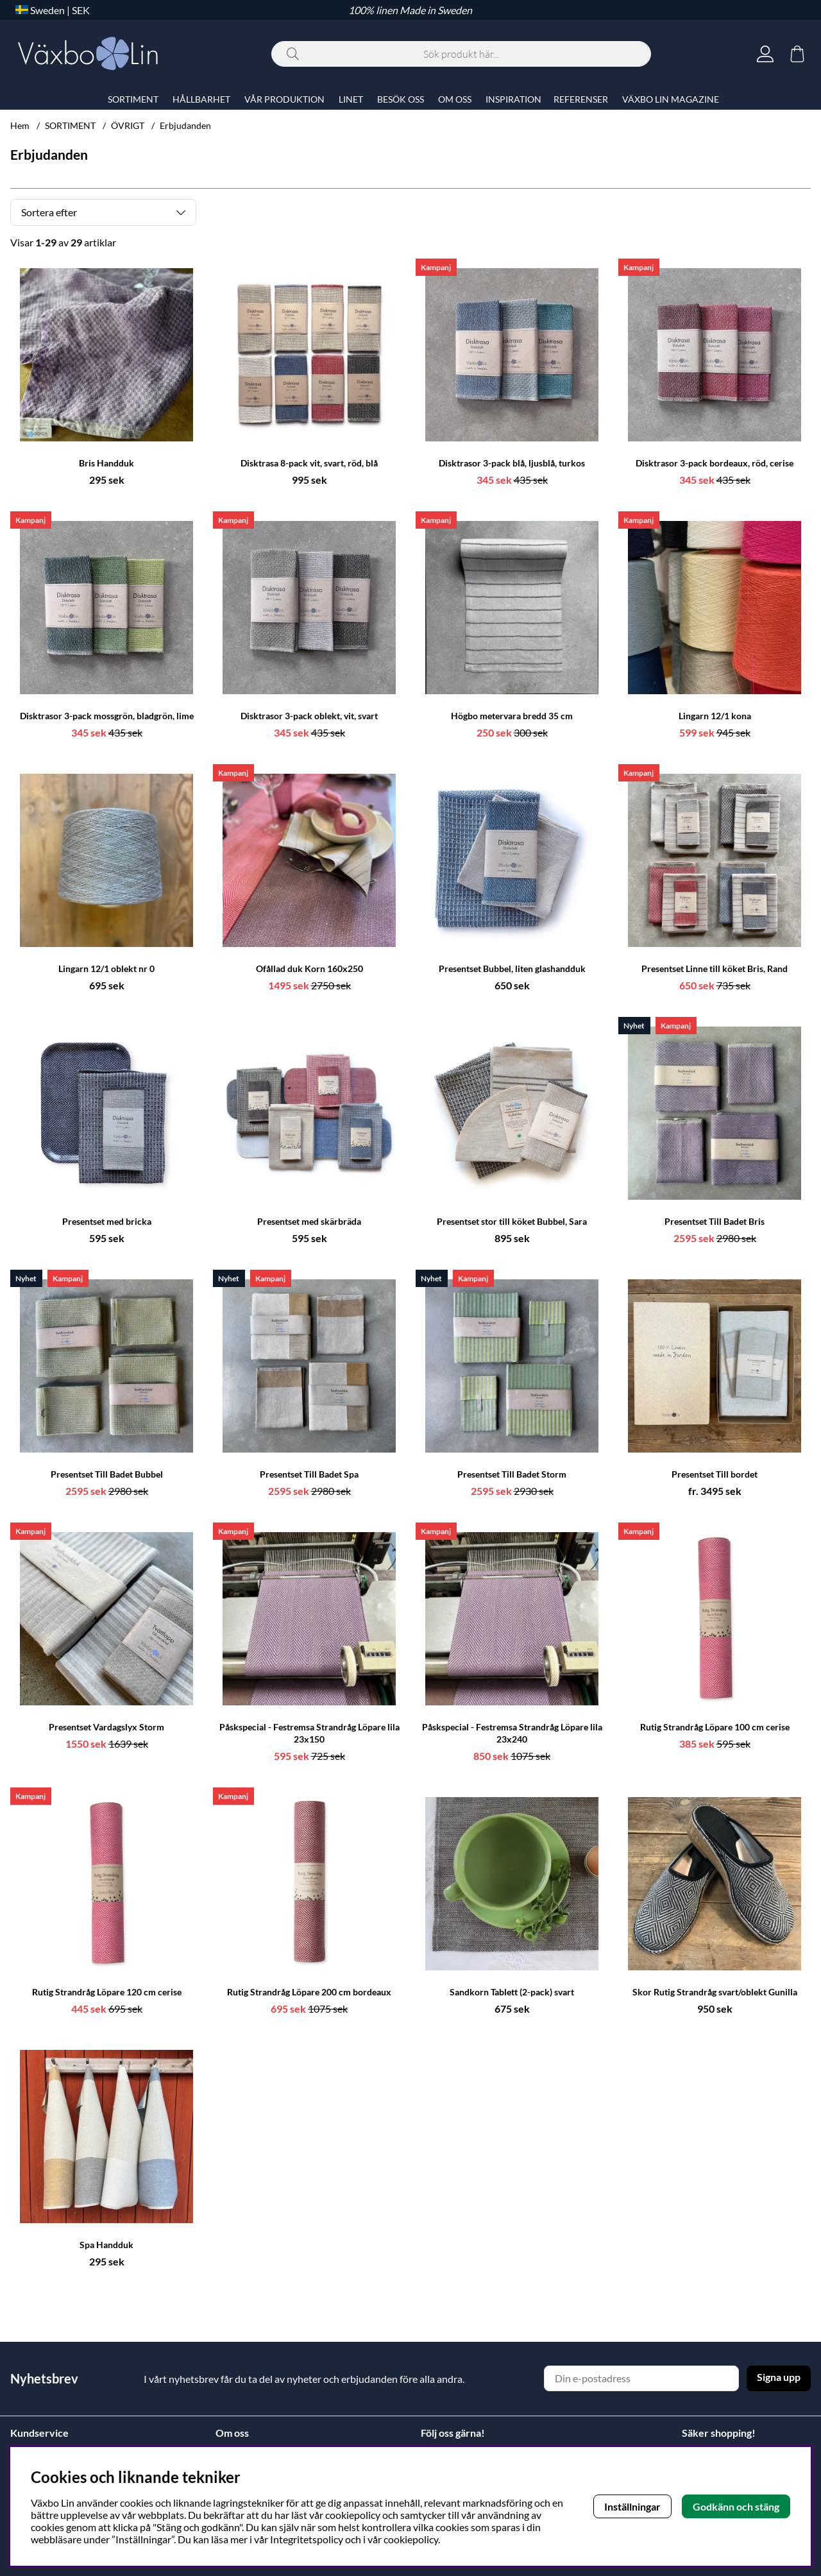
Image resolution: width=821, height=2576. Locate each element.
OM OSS (454, 99)
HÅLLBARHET (201, 99)
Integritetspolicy (306, 2539)
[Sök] (461, 54)
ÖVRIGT (127, 125)
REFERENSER (581, 99)
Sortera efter (49, 212)
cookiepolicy (411, 2539)
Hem (20, 125)
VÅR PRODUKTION (284, 99)
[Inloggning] (765, 53)
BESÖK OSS (400, 99)
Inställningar (632, 2506)
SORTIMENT (70, 125)
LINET (351, 99)
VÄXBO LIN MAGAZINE (670, 99)
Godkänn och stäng (736, 2506)
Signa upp (778, 2377)
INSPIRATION (513, 99)
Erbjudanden (185, 125)
